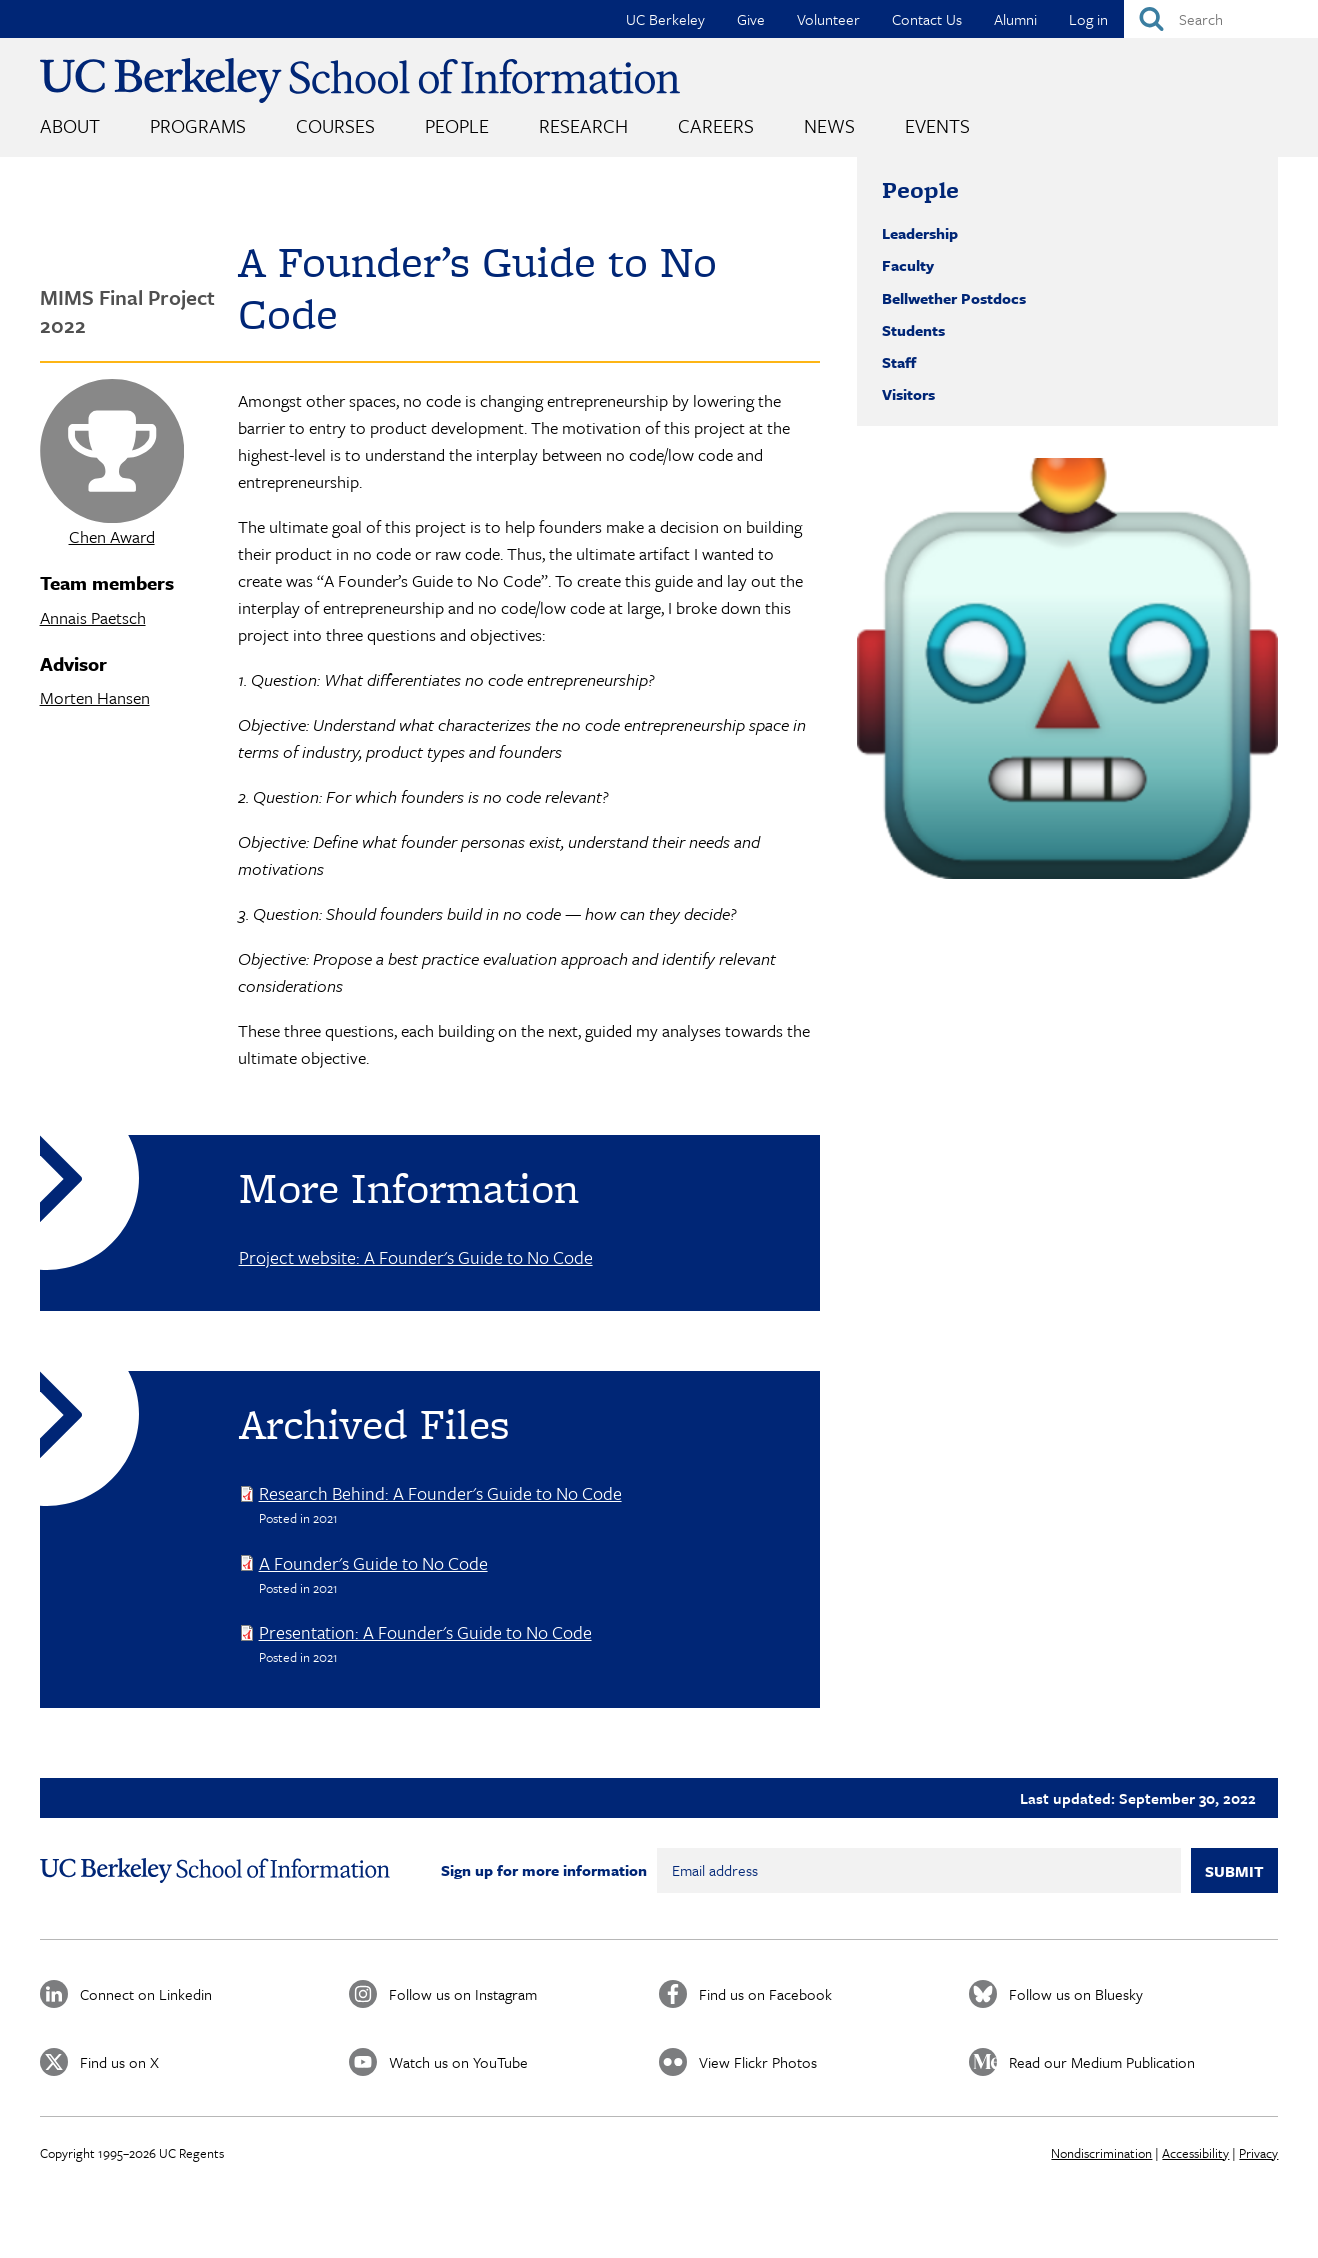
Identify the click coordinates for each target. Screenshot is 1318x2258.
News (829, 125)
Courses (335, 125)
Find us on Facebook (765, 1994)
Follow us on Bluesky (1076, 1994)
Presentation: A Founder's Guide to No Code (425, 1632)
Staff (899, 362)
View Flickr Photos (758, 2062)
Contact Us (927, 19)
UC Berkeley (665, 19)
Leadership (920, 233)
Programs (198, 125)
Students (913, 330)
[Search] (1221, 19)
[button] (1067, 668)
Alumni (1015, 19)
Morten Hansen (95, 697)
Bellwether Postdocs (954, 298)
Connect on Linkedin (146, 1994)
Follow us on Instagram (463, 1994)
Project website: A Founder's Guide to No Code (416, 1257)
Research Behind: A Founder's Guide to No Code (440, 1493)
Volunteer (828, 19)
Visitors (908, 394)
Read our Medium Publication (1102, 2062)
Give (751, 19)
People (457, 125)
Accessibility (1195, 2153)
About (70, 125)
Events (937, 125)
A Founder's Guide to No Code (373, 1563)
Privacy (1258, 2153)
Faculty (908, 265)
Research (583, 125)
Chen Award (112, 536)
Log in (1088, 19)
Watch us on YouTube (458, 2062)
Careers (716, 125)
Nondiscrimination (1101, 2153)
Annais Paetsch (93, 617)
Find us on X (119, 2062)
